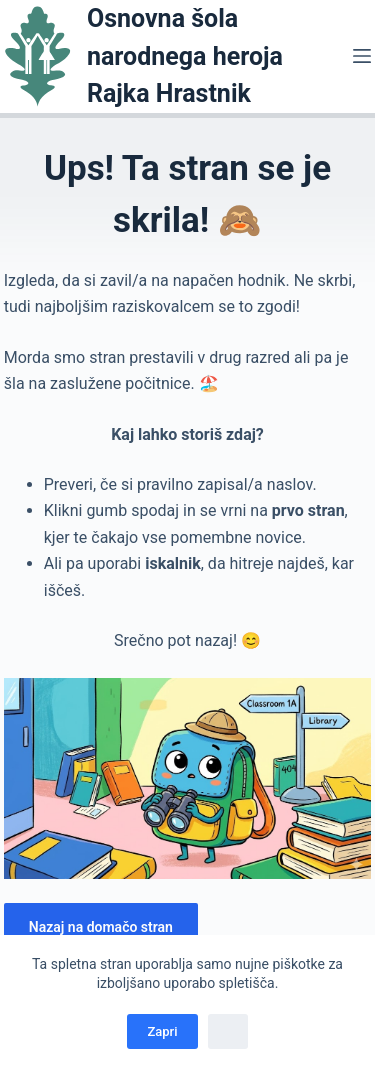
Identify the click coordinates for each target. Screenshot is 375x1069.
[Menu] (362, 56)
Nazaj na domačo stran (101, 927)
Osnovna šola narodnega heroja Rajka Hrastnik (185, 56)
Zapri (162, 1031)
